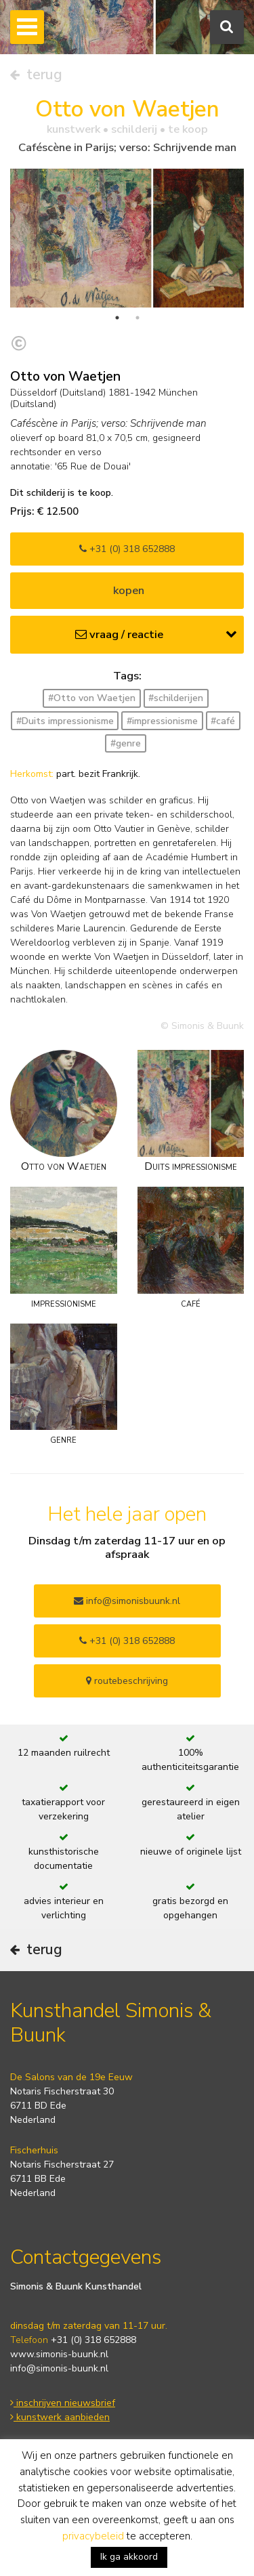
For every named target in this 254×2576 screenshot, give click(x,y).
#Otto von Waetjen (91, 698)
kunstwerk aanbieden (60, 2417)
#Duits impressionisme (65, 721)
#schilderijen (175, 698)
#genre (125, 743)
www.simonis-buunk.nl (59, 2354)
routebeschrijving (127, 1680)
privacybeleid (93, 2536)
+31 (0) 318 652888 (127, 549)
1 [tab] (117, 317)
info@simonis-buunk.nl (59, 2368)
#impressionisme (162, 721)
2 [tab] (137, 317)
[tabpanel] (127, 238)
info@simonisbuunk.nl (127, 1601)
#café (223, 721)
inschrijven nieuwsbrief (62, 2402)
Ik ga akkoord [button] (129, 2556)
